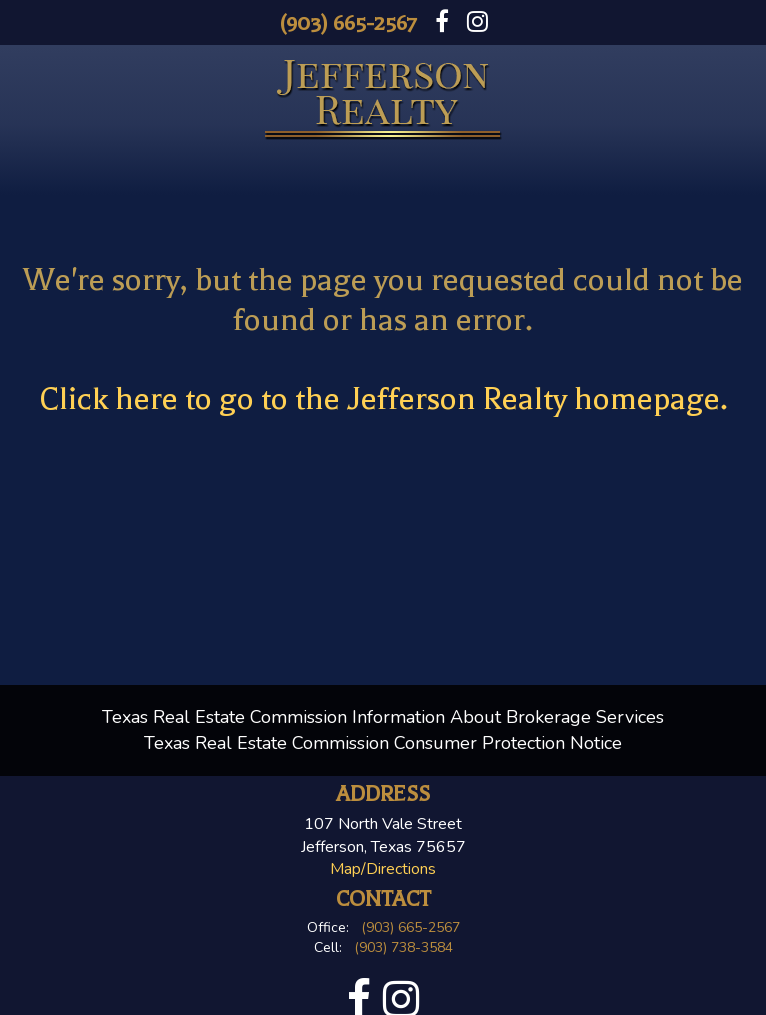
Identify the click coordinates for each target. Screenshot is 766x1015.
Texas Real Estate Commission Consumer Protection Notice (383, 743)
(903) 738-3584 (403, 947)
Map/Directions (383, 869)
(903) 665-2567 (348, 23)
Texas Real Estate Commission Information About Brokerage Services (383, 717)
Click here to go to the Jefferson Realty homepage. (383, 398)
